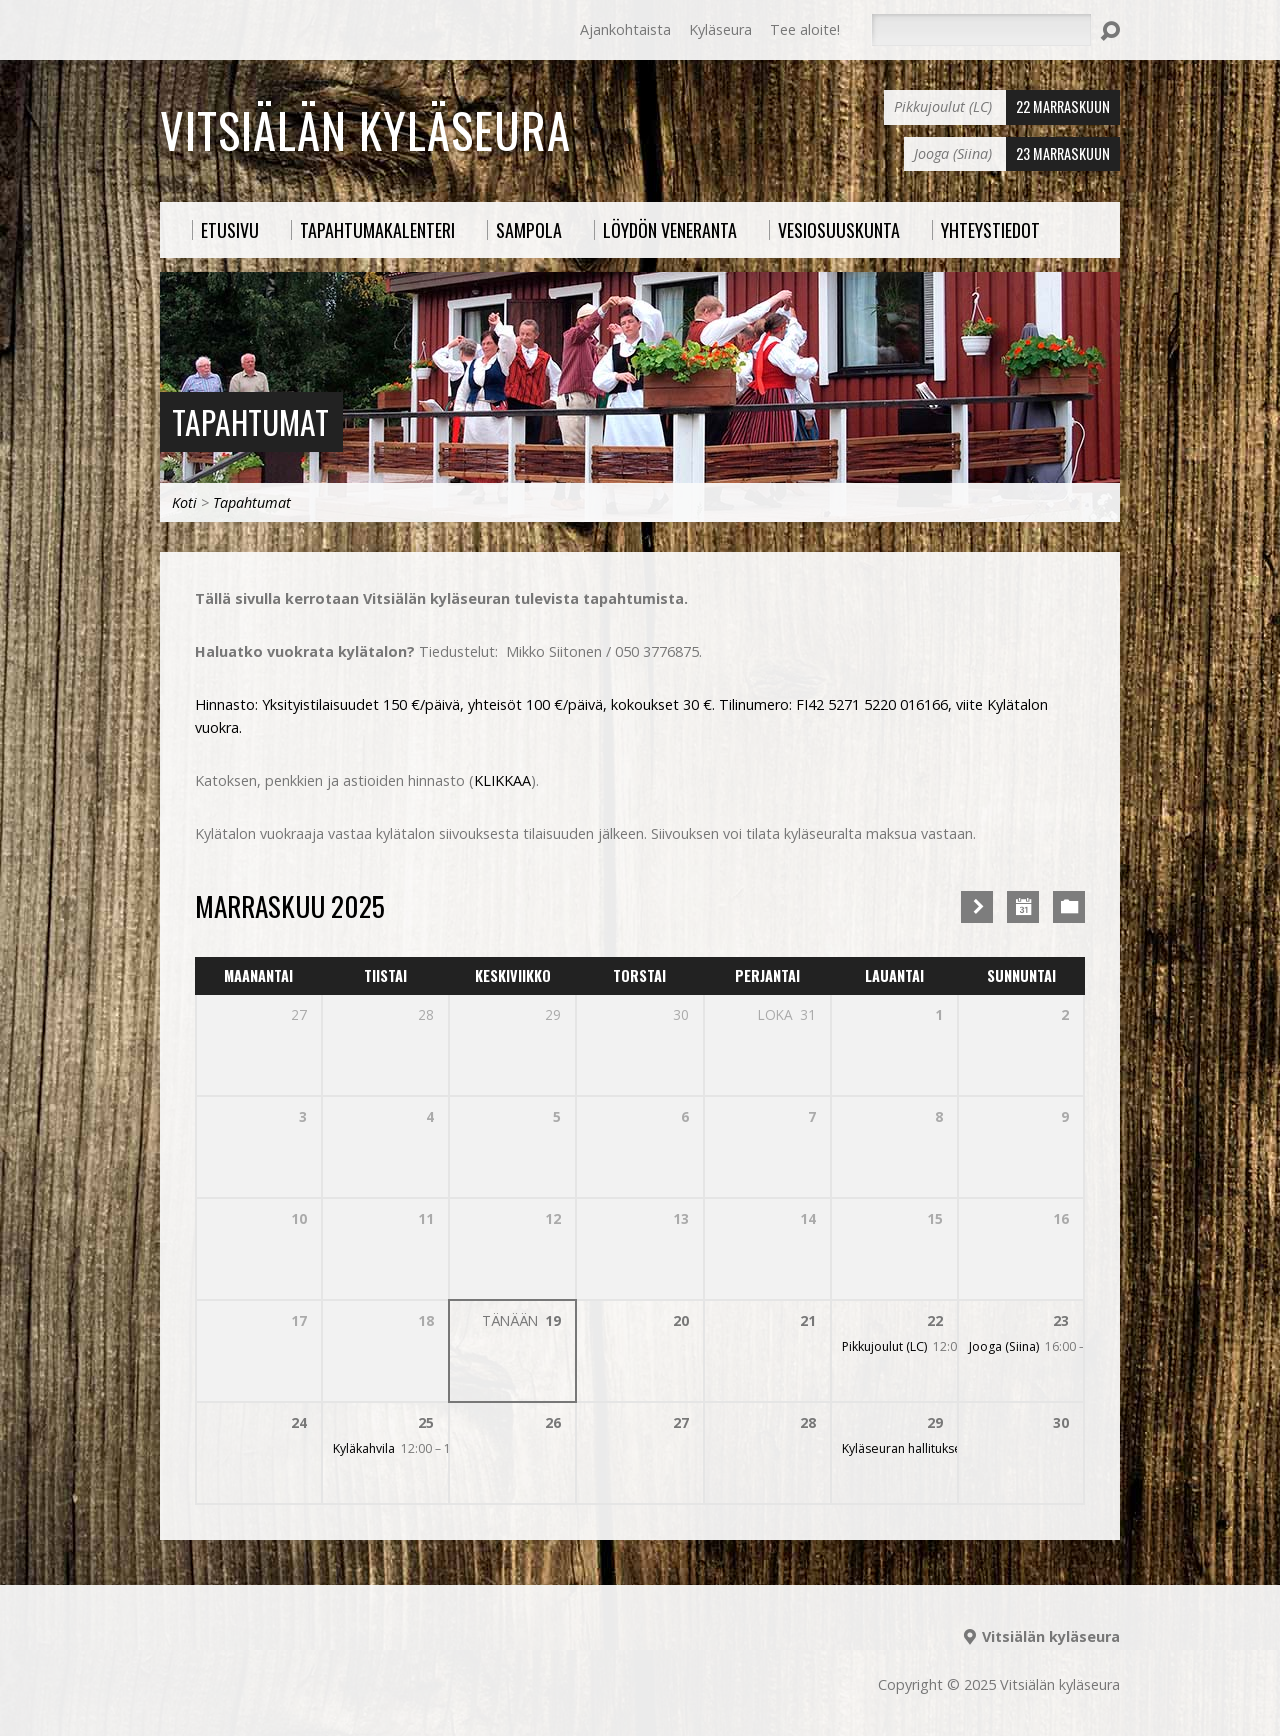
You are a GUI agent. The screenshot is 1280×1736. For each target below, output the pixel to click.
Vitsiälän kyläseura (365, 130)
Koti (184, 502)
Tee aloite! (805, 29)
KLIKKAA (502, 780)
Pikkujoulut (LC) (884, 1346)
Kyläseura (720, 29)
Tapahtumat (250, 421)
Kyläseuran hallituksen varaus (926, 1448)
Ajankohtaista (625, 29)
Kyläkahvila (364, 1448)
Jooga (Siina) (1004, 1346)
